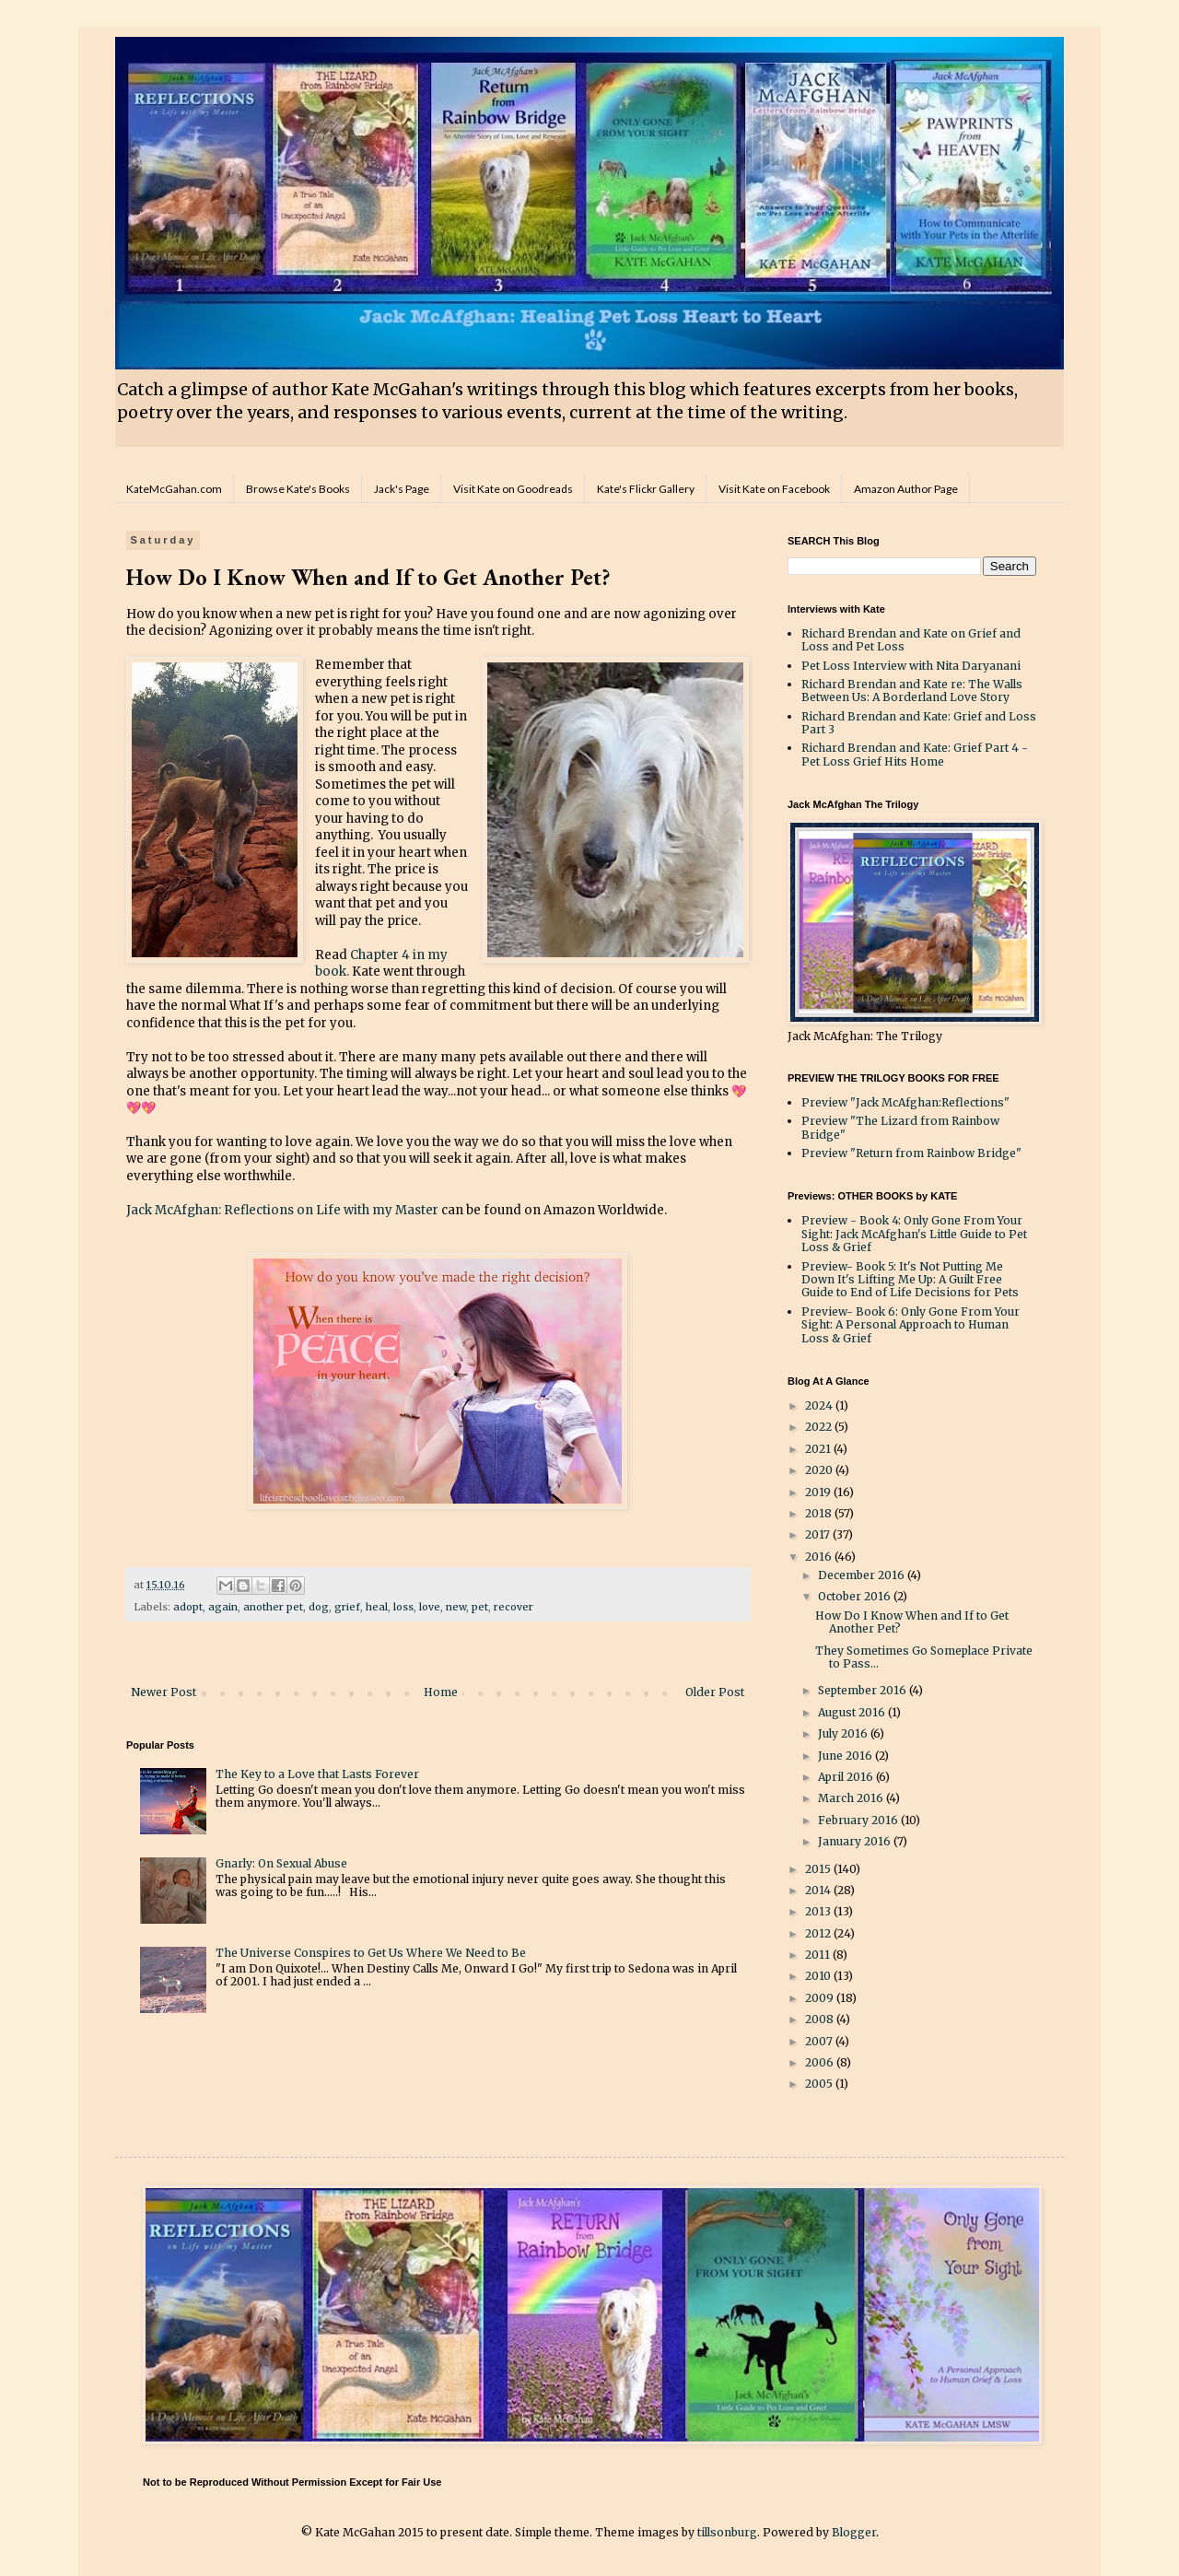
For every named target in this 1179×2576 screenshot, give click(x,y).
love (429, 1606)
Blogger (854, 2532)
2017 (819, 1534)
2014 (819, 1890)
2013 (819, 1911)
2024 (820, 1405)
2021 (819, 1449)
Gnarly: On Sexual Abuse (281, 1863)
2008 (820, 2019)
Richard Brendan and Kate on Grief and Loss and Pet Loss (911, 639)
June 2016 (846, 1755)
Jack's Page (401, 489)
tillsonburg (727, 2532)
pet (480, 1606)
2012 (819, 1933)
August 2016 (853, 1712)
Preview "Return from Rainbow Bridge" (911, 1153)
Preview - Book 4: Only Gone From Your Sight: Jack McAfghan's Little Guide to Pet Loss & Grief (914, 1233)
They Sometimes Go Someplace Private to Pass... (924, 1657)
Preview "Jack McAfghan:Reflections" (905, 1102)
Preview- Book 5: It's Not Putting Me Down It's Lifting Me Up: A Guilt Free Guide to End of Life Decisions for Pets (910, 1279)
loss (403, 1606)
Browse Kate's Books (298, 489)
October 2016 (855, 1596)
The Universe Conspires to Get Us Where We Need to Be (371, 1953)
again (223, 1606)
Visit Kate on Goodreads (513, 489)
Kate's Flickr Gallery (646, 489)
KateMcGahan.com (174, 489)
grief (347, 1606)
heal (377, 1606)
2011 (819, 1954)
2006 (820, 2062)
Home (441, 1692)
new (456, 1606)
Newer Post (163, 1692)
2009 (820, 1998)
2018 (820, 1513)
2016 (820, 1556)
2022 (820, 1427)
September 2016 (863, 1690)
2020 (820, 1470)
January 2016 (855, 1841)
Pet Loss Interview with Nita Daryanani (911, 666)
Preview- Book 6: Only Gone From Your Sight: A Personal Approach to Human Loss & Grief (910, 1325)
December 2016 (862, 1575)
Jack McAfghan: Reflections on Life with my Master (282, 1210)
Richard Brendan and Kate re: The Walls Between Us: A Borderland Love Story (911, 690)
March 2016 (852, 1798)
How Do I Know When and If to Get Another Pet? (912, 1622)
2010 (819, 1976)
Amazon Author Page (906, 489)
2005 (820, 2083)
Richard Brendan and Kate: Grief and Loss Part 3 (918, 722)
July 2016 (844, 1733)
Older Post (714, 1692)
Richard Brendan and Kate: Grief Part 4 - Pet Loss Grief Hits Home (914, 754)
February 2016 (859, 1820)
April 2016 (847, 1777)
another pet (273, 1606)
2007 (820, 2041)
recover (513, 1606)
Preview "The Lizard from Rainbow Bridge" (900, 1127)
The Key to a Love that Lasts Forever (317, 1774)
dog (319, 1606)
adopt (188, 1606)
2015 (819, 1869)
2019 (819, 1492)
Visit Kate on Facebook (774, 489)
